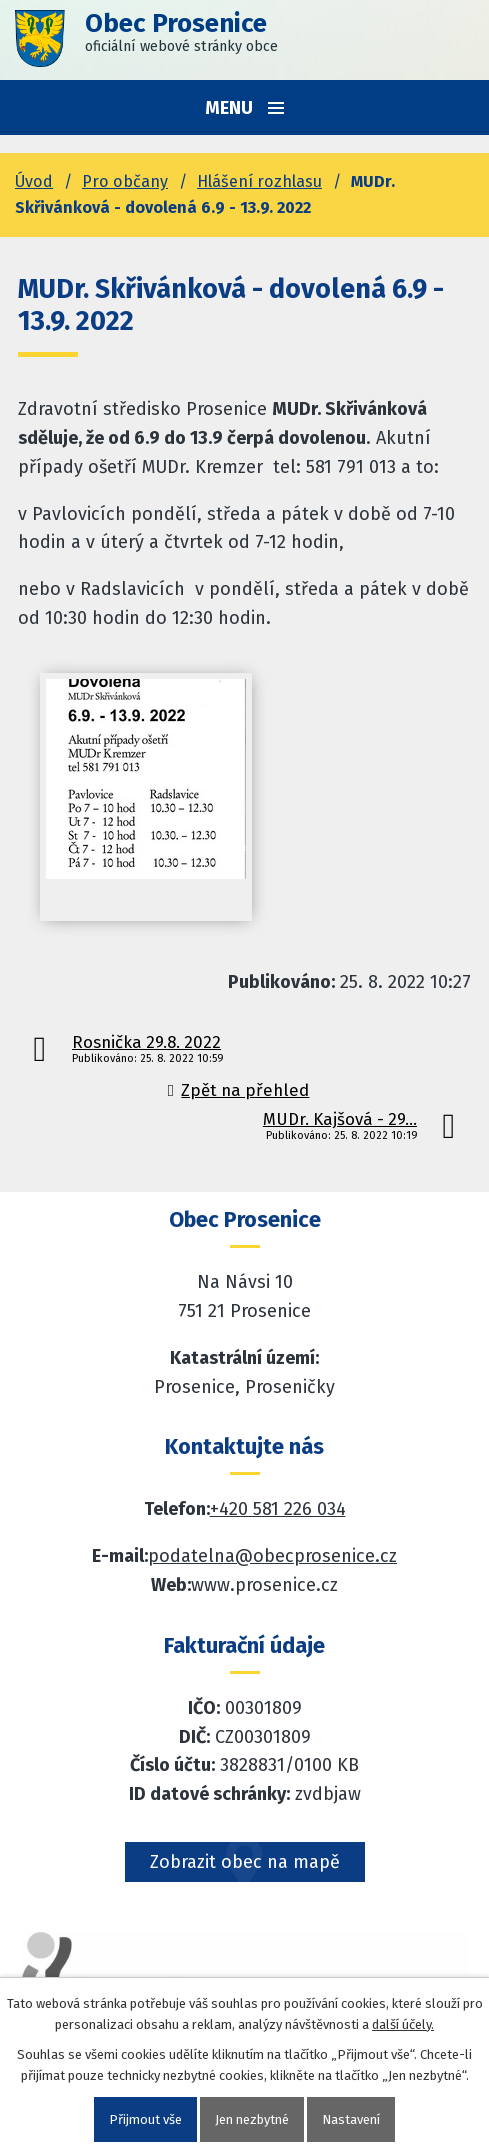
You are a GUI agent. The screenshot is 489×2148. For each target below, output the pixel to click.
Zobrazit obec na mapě (245, 1862)
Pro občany (125, 181)
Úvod (34, 181)
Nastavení (351, 2119)
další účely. (403, 2024)
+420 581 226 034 (278, 1509)
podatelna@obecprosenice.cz (272, 1556)
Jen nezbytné (252, 2119)
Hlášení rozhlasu (259, 181)
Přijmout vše (145, 2119)
